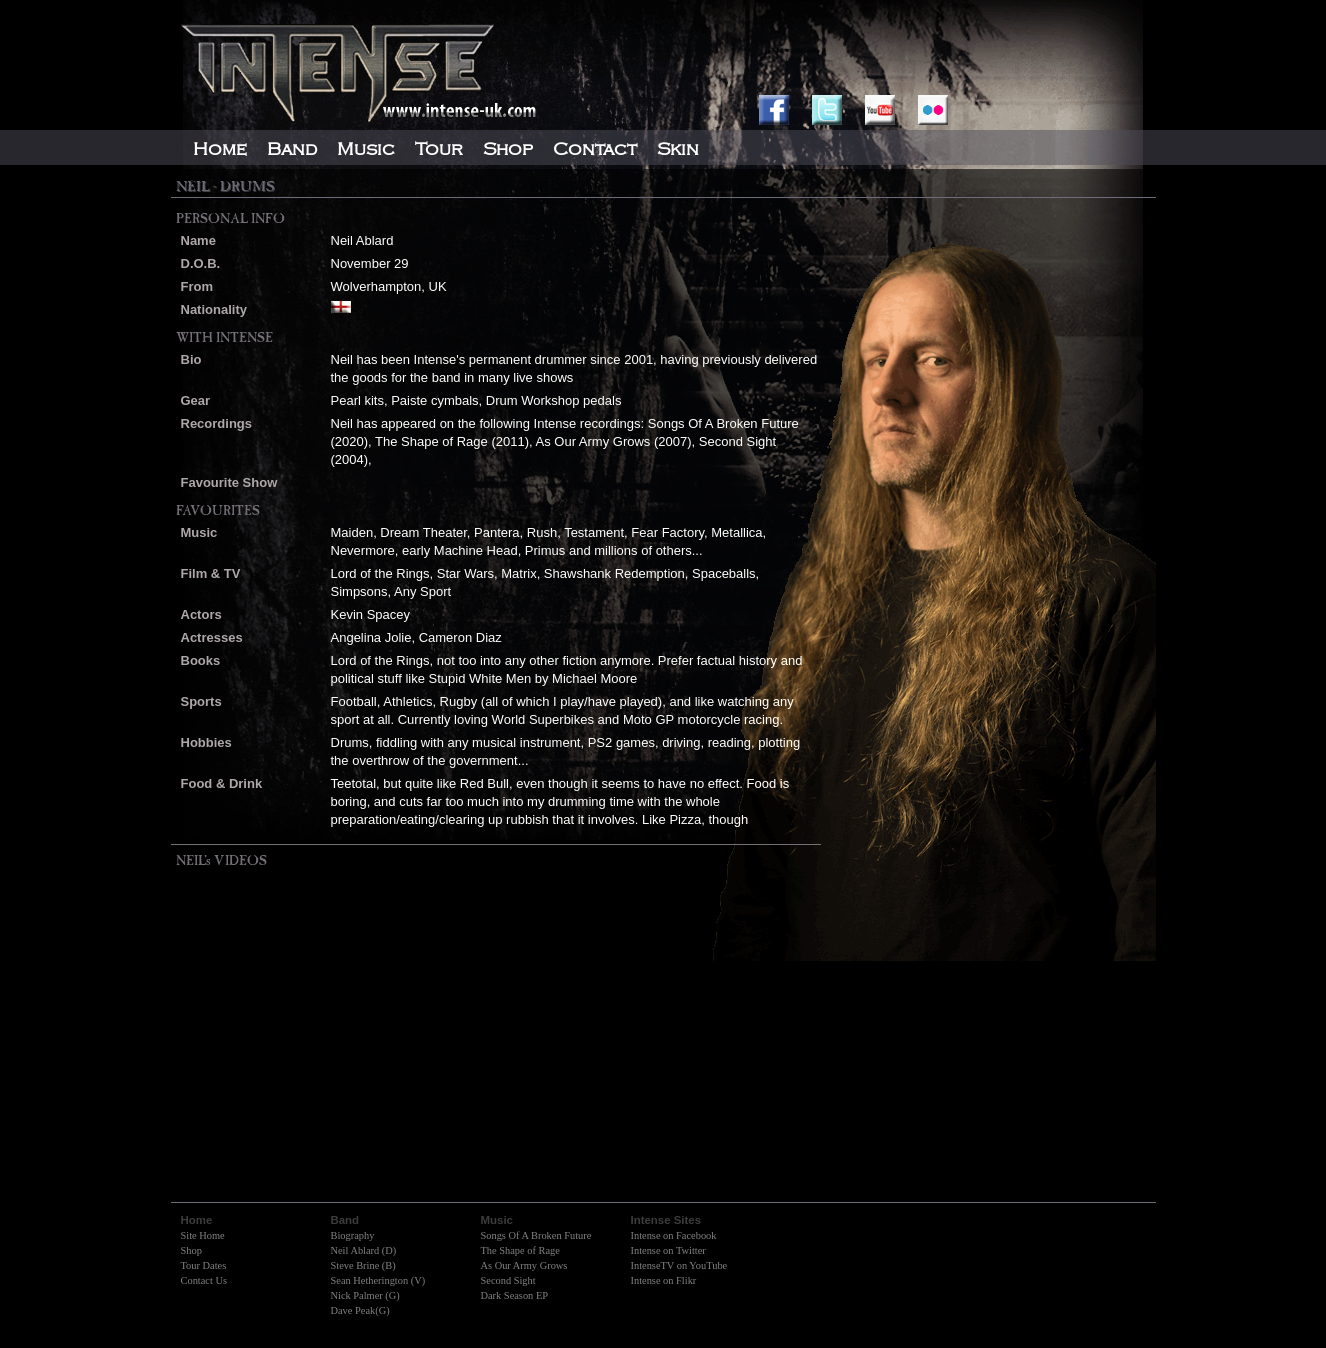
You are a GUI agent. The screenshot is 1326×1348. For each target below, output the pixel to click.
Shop (191, 1250)
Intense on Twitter (668, 1250)
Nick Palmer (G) (365, 1295)
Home (220, 149)
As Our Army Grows (524, 1265)
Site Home (203, 1235)
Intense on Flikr (664, 1280)
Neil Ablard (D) (364, 1250)
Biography (353, 1235)
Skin (678, 149)
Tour (439, 149)
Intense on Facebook (674, 1235)
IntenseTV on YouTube (679, 1265)
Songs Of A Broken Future (536, 1235)
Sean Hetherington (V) (378, 1280)
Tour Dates (204, 1265)
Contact (595, 149)
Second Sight (508, 1280)
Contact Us (204, 1280)
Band (292, 149)
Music (366, 149)
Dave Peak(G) (360, 1310)
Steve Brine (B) (363, 1265)
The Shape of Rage (520, 1250)
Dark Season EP (515, 1295)
